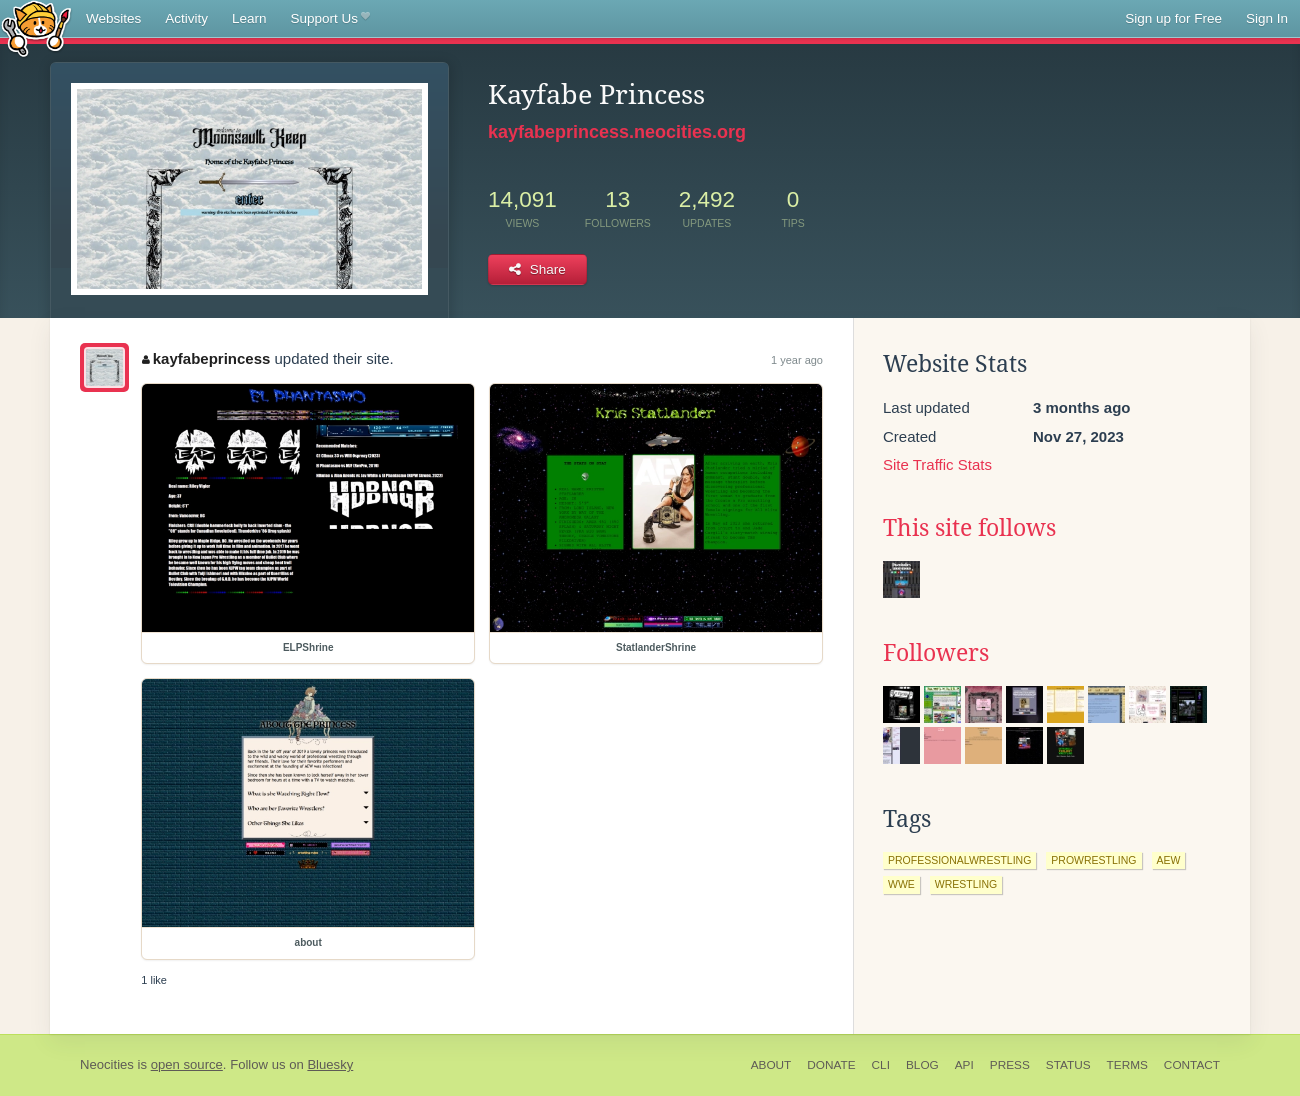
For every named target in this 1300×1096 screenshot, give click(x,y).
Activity (186, 18)
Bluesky (330, 1064)
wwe (901, 884)
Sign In (1267, 18)
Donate (831, 1065)
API (964, 1065)
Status (1068, 1065)
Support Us (330, 19)
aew (1169, 860)
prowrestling (1093, 860)
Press (1010, 1065)
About (771, 1065)
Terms (1127, 1065)
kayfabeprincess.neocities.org (617, 132)
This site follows (969, 528)
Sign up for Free (1173, 18)
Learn (249, 18)
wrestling (966, 884)
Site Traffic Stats (937, 464)
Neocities (107, 1064)
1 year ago (797, 360)
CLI (881, 1065)
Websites (113, 18)
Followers (936, 653)
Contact (1192, 1065)
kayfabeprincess (206, 358)
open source (187, 1064)
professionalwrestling (959, 860)
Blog (922, 1065)
